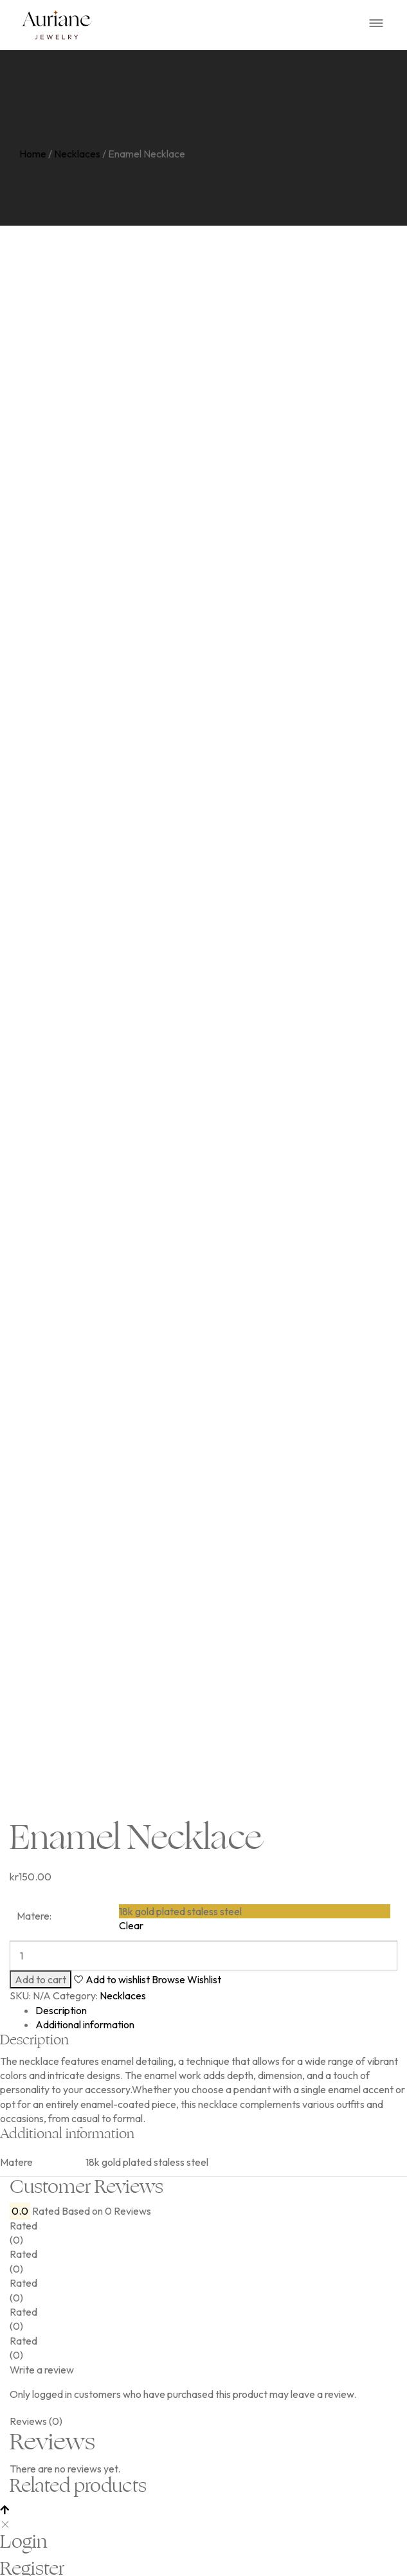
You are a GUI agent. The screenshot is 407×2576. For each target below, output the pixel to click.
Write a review (42, 2369)
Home (32, 153)
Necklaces (77, 153)
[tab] (216, 2010)
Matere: (34, 1915)
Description (61, 2010)
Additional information (84, 2024)
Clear (131, 1925)
